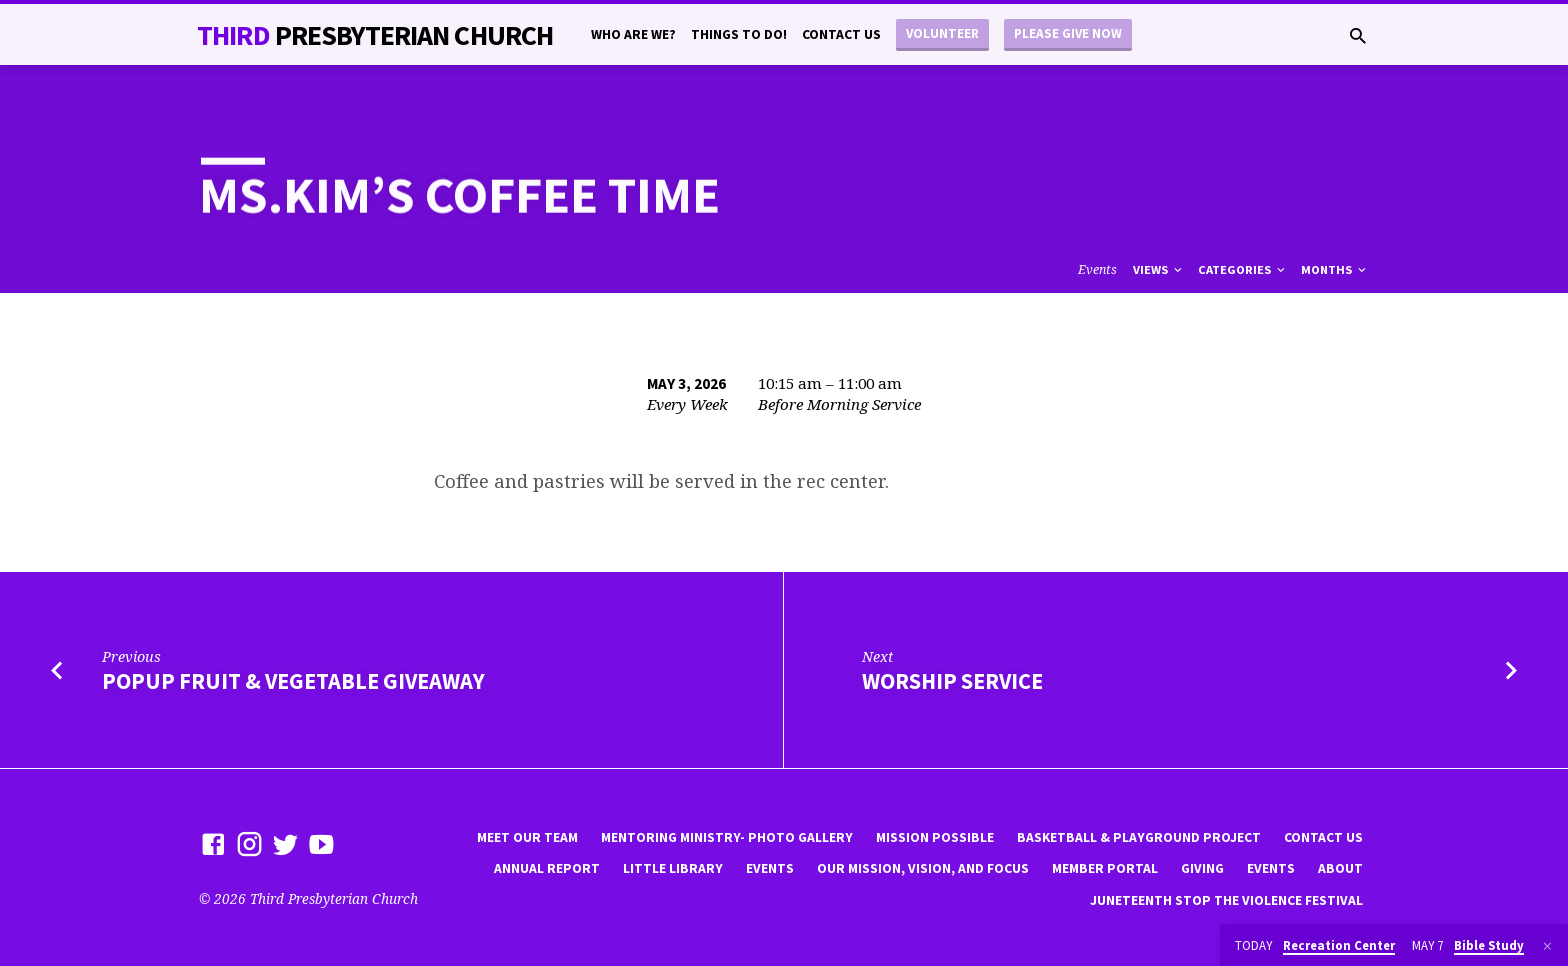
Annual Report (547, 868)
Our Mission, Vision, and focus (923, 868)
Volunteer (942, 33)
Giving (1202, 868)
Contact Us (841, 34)
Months (1335, 269)
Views (1159, 269)
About (1340, 868)
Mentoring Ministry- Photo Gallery (727, 837)
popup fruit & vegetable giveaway (293, 681)
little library (673, 868)
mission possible (935, 837)
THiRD (375, 35)
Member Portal (1105, 868)
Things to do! (739, 34)
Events (1097, 269)
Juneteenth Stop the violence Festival (1226, 900)
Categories (1243, 269)
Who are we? (633, 34)
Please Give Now (1068, 33)
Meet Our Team (527, 837)
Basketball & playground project (1139, 837)
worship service (952, 681)
